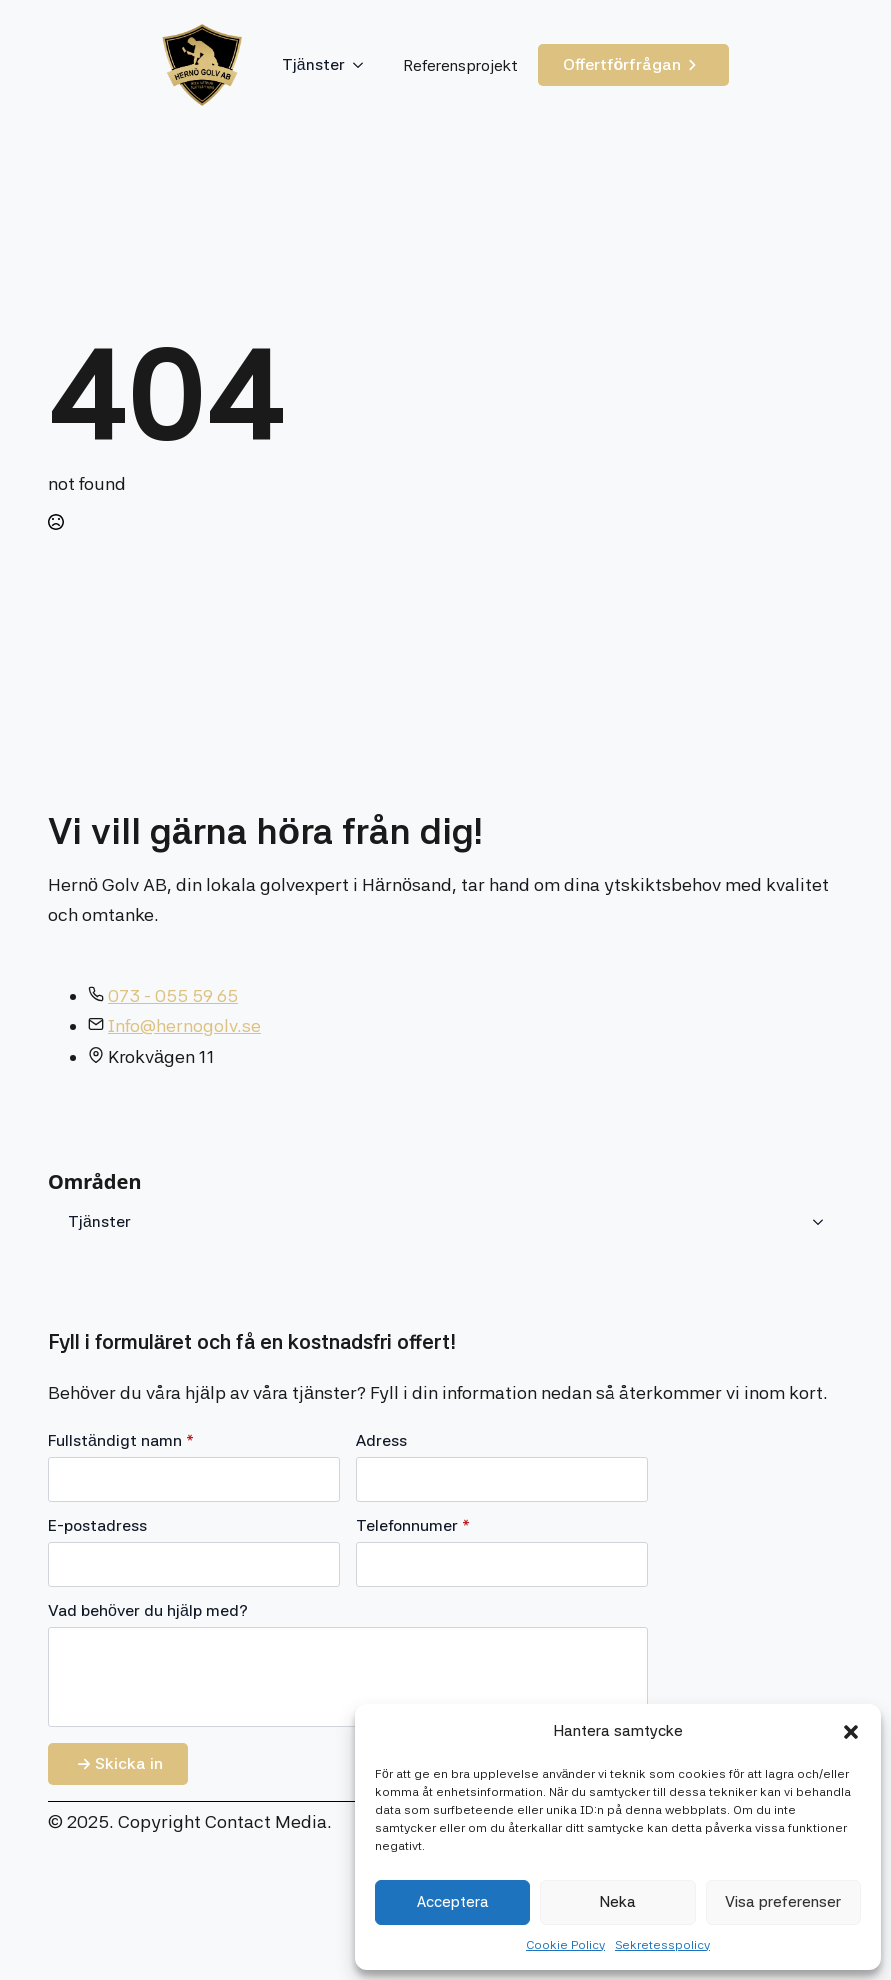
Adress (381, 1441)
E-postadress (97, 1526)
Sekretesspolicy (662, 1945)
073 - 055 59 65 (173, 995)
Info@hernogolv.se (184, 1025)
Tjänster (313, 64)
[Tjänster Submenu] (364, 65)
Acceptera (453, 1902)
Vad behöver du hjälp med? (148, 1611)
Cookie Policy (565, 1945)
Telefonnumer (413, 1526)
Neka (618, 1902)
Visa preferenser (783, 1902)
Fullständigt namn (121, 1441)
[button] (851, 1732)
